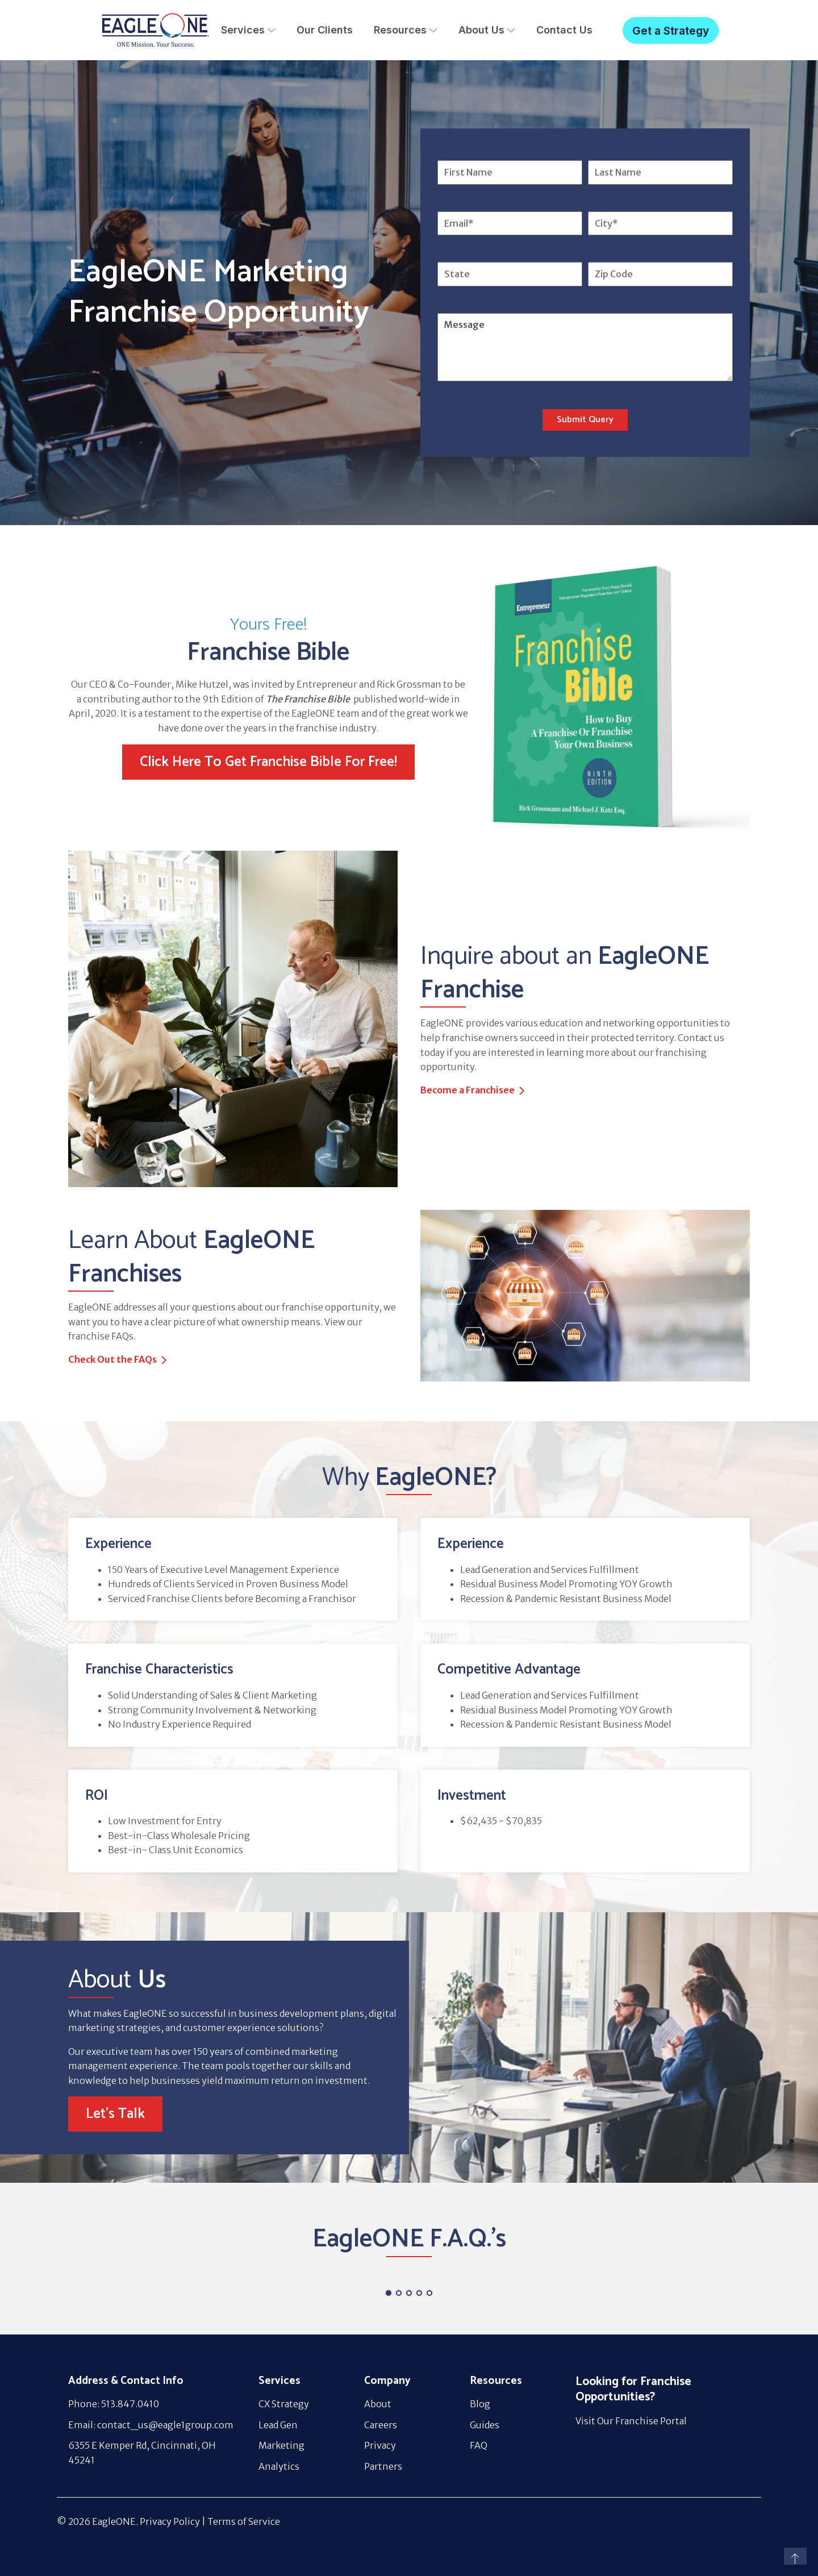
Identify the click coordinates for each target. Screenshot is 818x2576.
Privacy (380, 2445)
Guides (484, 2425)
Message (585, 347)
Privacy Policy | (173, 2521)
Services (248, 30)
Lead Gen (278, 2425)
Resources (405, 30)
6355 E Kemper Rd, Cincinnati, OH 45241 (142, 2453)
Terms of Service (243, 2521)
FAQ (478, 2445)
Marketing (281, 2445)
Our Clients (325, 30)
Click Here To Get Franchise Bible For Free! (268, 762)
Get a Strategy (670, 31)
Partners (383, 2466)
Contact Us (564, 30)
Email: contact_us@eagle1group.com (150, 2425)
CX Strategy (283, 2403)
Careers (380, 2425)
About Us (486, 30)
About (377, 2403)
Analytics (278, 2466)
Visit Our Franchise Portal (631, 2421)
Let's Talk (115, 2114)
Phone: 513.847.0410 (113, 2403)
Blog (480, 2403)
